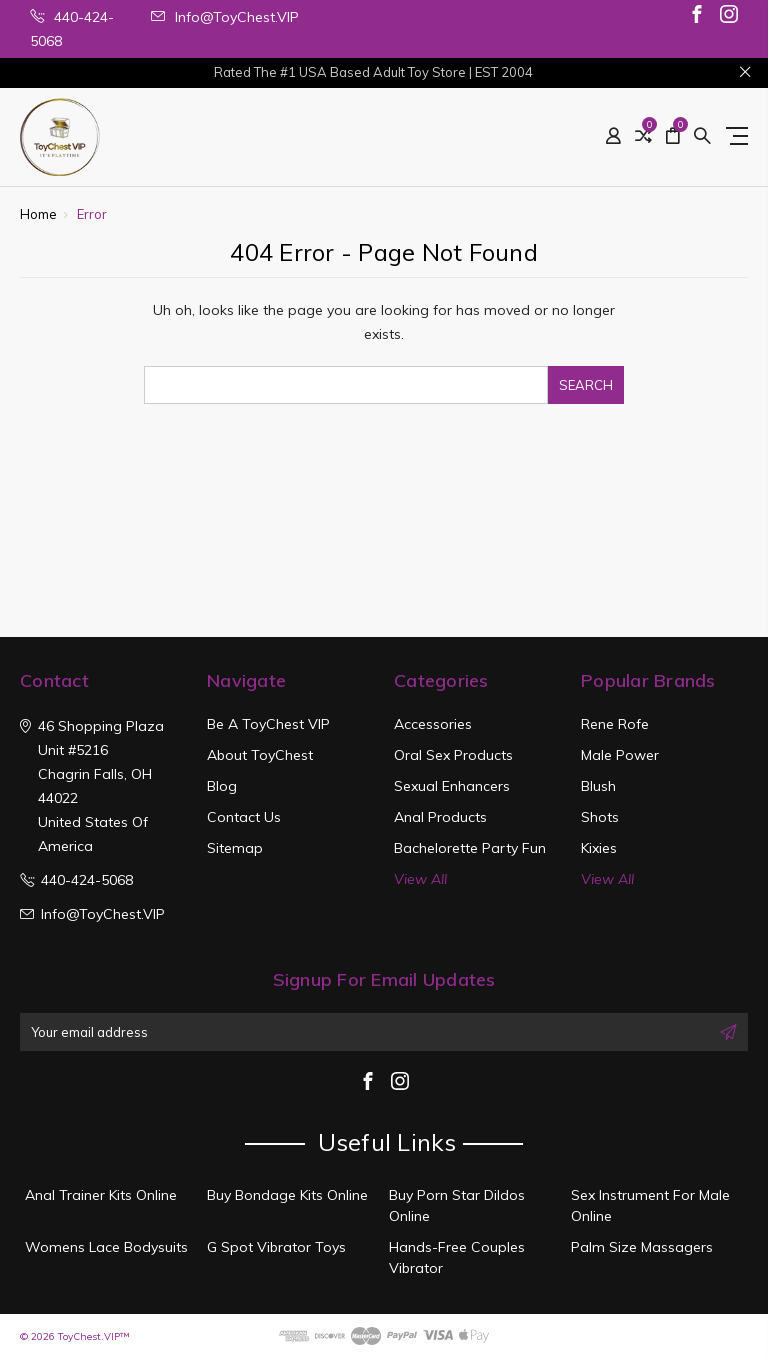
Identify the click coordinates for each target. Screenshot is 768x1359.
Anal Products (440, 817)
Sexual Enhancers (452, 786)
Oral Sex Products (453, 755)
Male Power (620, 755)
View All (420, 879)
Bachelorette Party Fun (470, 848)
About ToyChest (260, 755)
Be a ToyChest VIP (268, 724)
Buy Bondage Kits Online (287, 1195)
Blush (598, 786)
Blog (222, 786)
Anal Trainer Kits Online (101, 1195)
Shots (600, 817)
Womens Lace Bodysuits (106, 1247)
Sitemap (235, 848)
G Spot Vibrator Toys (276, 1247)
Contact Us (244, 817)
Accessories (433, 724)
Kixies (599, 848)
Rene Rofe (615, 724)
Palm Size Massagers (642, 1247)
